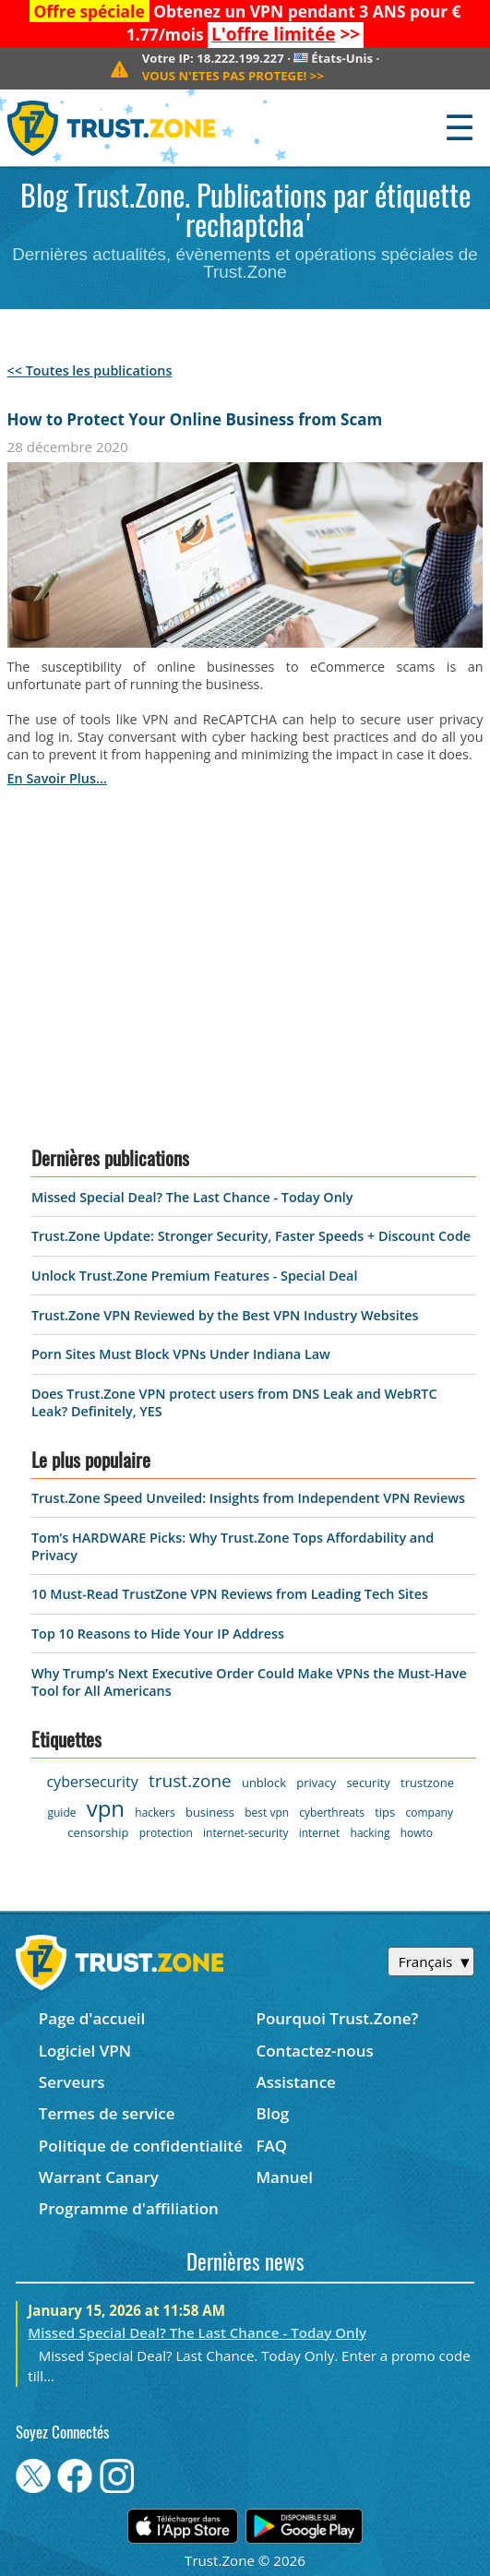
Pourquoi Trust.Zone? (337, 2018)
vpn (106, 1808)
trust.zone (190, 1781)
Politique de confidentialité (141, 2145)
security (367, 1782)
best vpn (267, 1812)
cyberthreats (332, 1812)
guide (61, 1812)
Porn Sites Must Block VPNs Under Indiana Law (180, 1354)
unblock (264, 1782)
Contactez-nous (314, 2050)
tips (385, 1812)
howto (416, 1833)
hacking (370, 1833)
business (209, 1812)
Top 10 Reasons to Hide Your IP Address (157, 1633)
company (428, 1812)
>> (285, 34)
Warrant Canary (99, 2177)
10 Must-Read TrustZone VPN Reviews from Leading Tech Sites (229, 1594)
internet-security (245, 1833)
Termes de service (107, 2113)
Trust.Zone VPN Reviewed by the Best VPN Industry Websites (225, 1315)
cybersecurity (91, 1781)
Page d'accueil (92, 2018)
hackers (154, 1812)
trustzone (427, 1782)
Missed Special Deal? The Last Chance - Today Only (192, 1197)
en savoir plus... (57, 778)
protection (166, 1833)
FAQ (271, 2145)
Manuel (284, 2177)
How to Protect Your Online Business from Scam (195, 419)
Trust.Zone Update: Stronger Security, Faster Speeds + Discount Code (251, 1236)
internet (320, 1833)
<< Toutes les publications (90, 370)
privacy (316, 1782)
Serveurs (72, 2082)
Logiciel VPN (85, 2050)
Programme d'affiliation (129, 2208)
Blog (272, 2113)
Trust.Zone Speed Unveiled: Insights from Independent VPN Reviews (248, 1498)
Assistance (295, 2082)
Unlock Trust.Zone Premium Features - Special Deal (194, 1275)
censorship (97, 1832)
